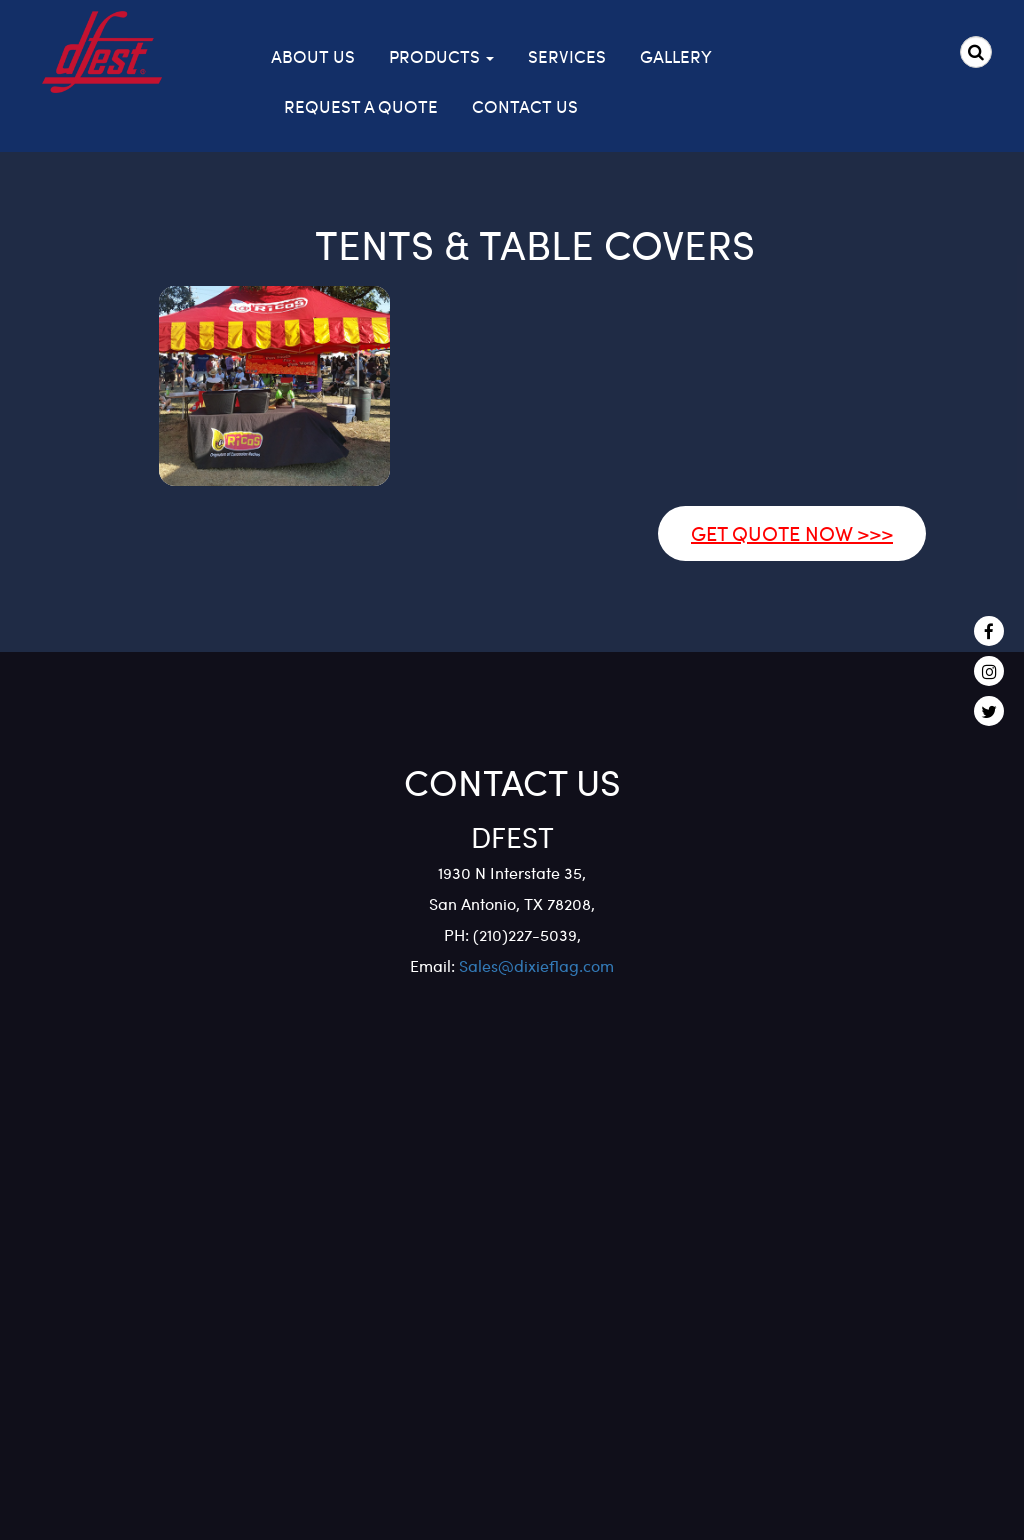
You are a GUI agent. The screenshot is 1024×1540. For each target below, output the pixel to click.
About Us (313, 56)
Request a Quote (361, 106)
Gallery (676, 56)
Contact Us (525, 106)
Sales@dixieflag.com (534, 965)
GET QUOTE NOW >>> (792, 532)
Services (567, 56)
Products (441, 56)
